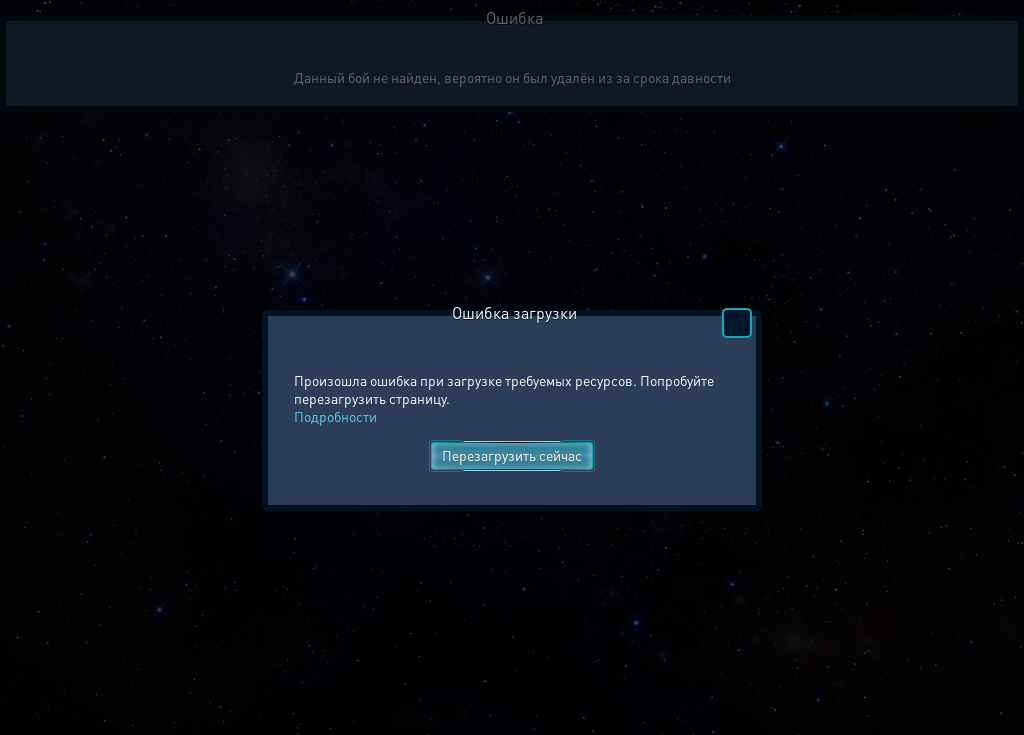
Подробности (335, 416)
